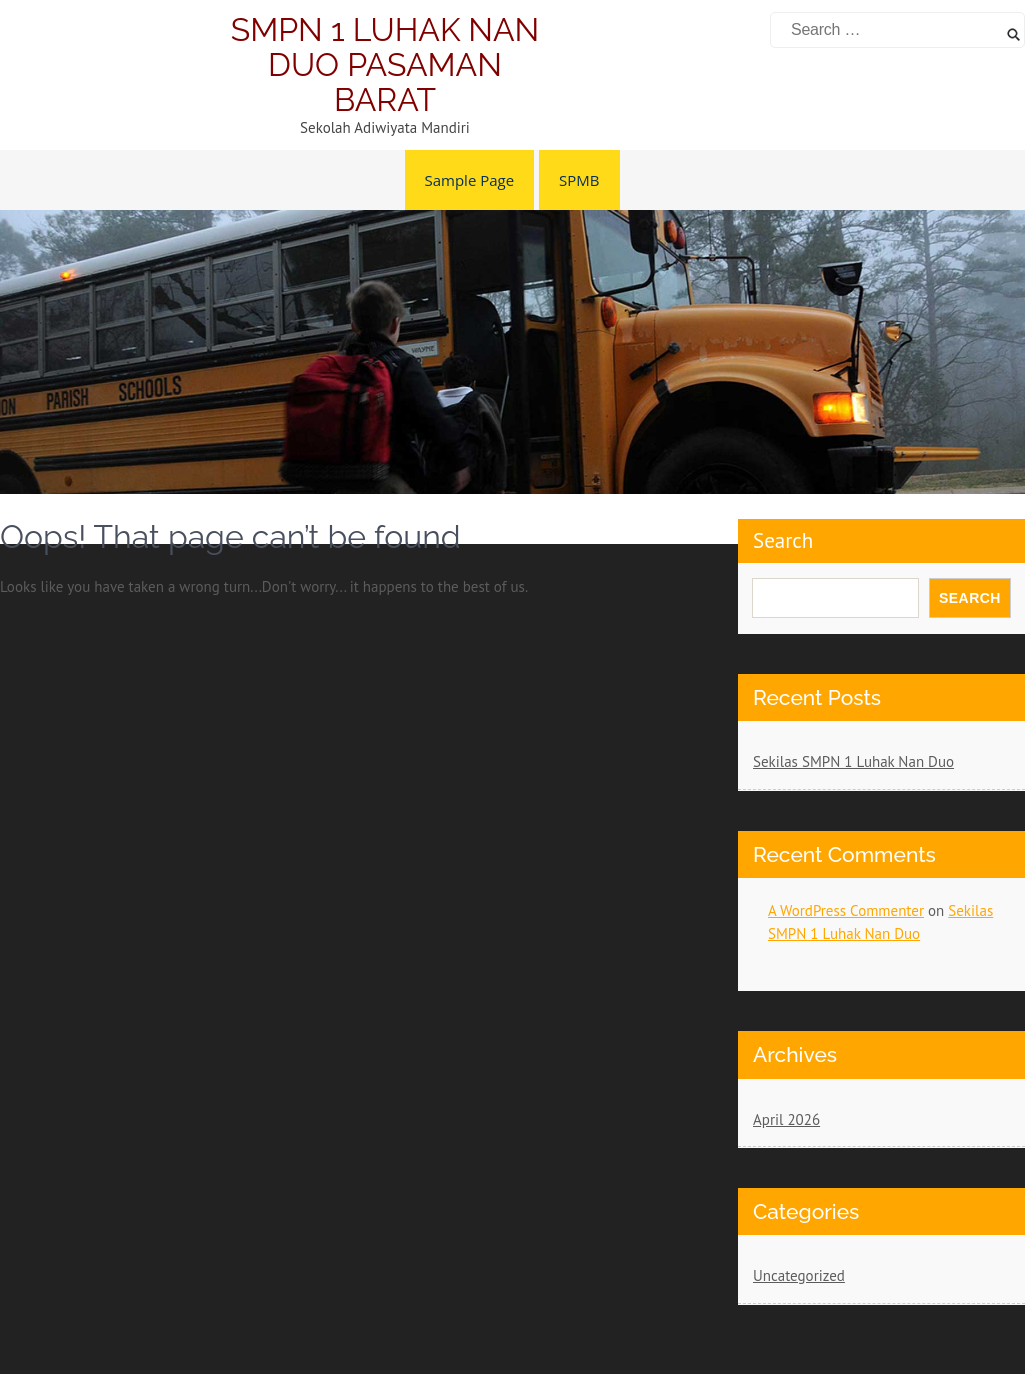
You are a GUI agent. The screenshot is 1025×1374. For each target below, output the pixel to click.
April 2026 (786, 1119)
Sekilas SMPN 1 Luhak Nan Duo (853, 761)
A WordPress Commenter (846, 910)
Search (970, 598)
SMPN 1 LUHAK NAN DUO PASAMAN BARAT (385, 64)
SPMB (579, 180)
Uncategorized (799, 1275)
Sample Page (470, 180)
